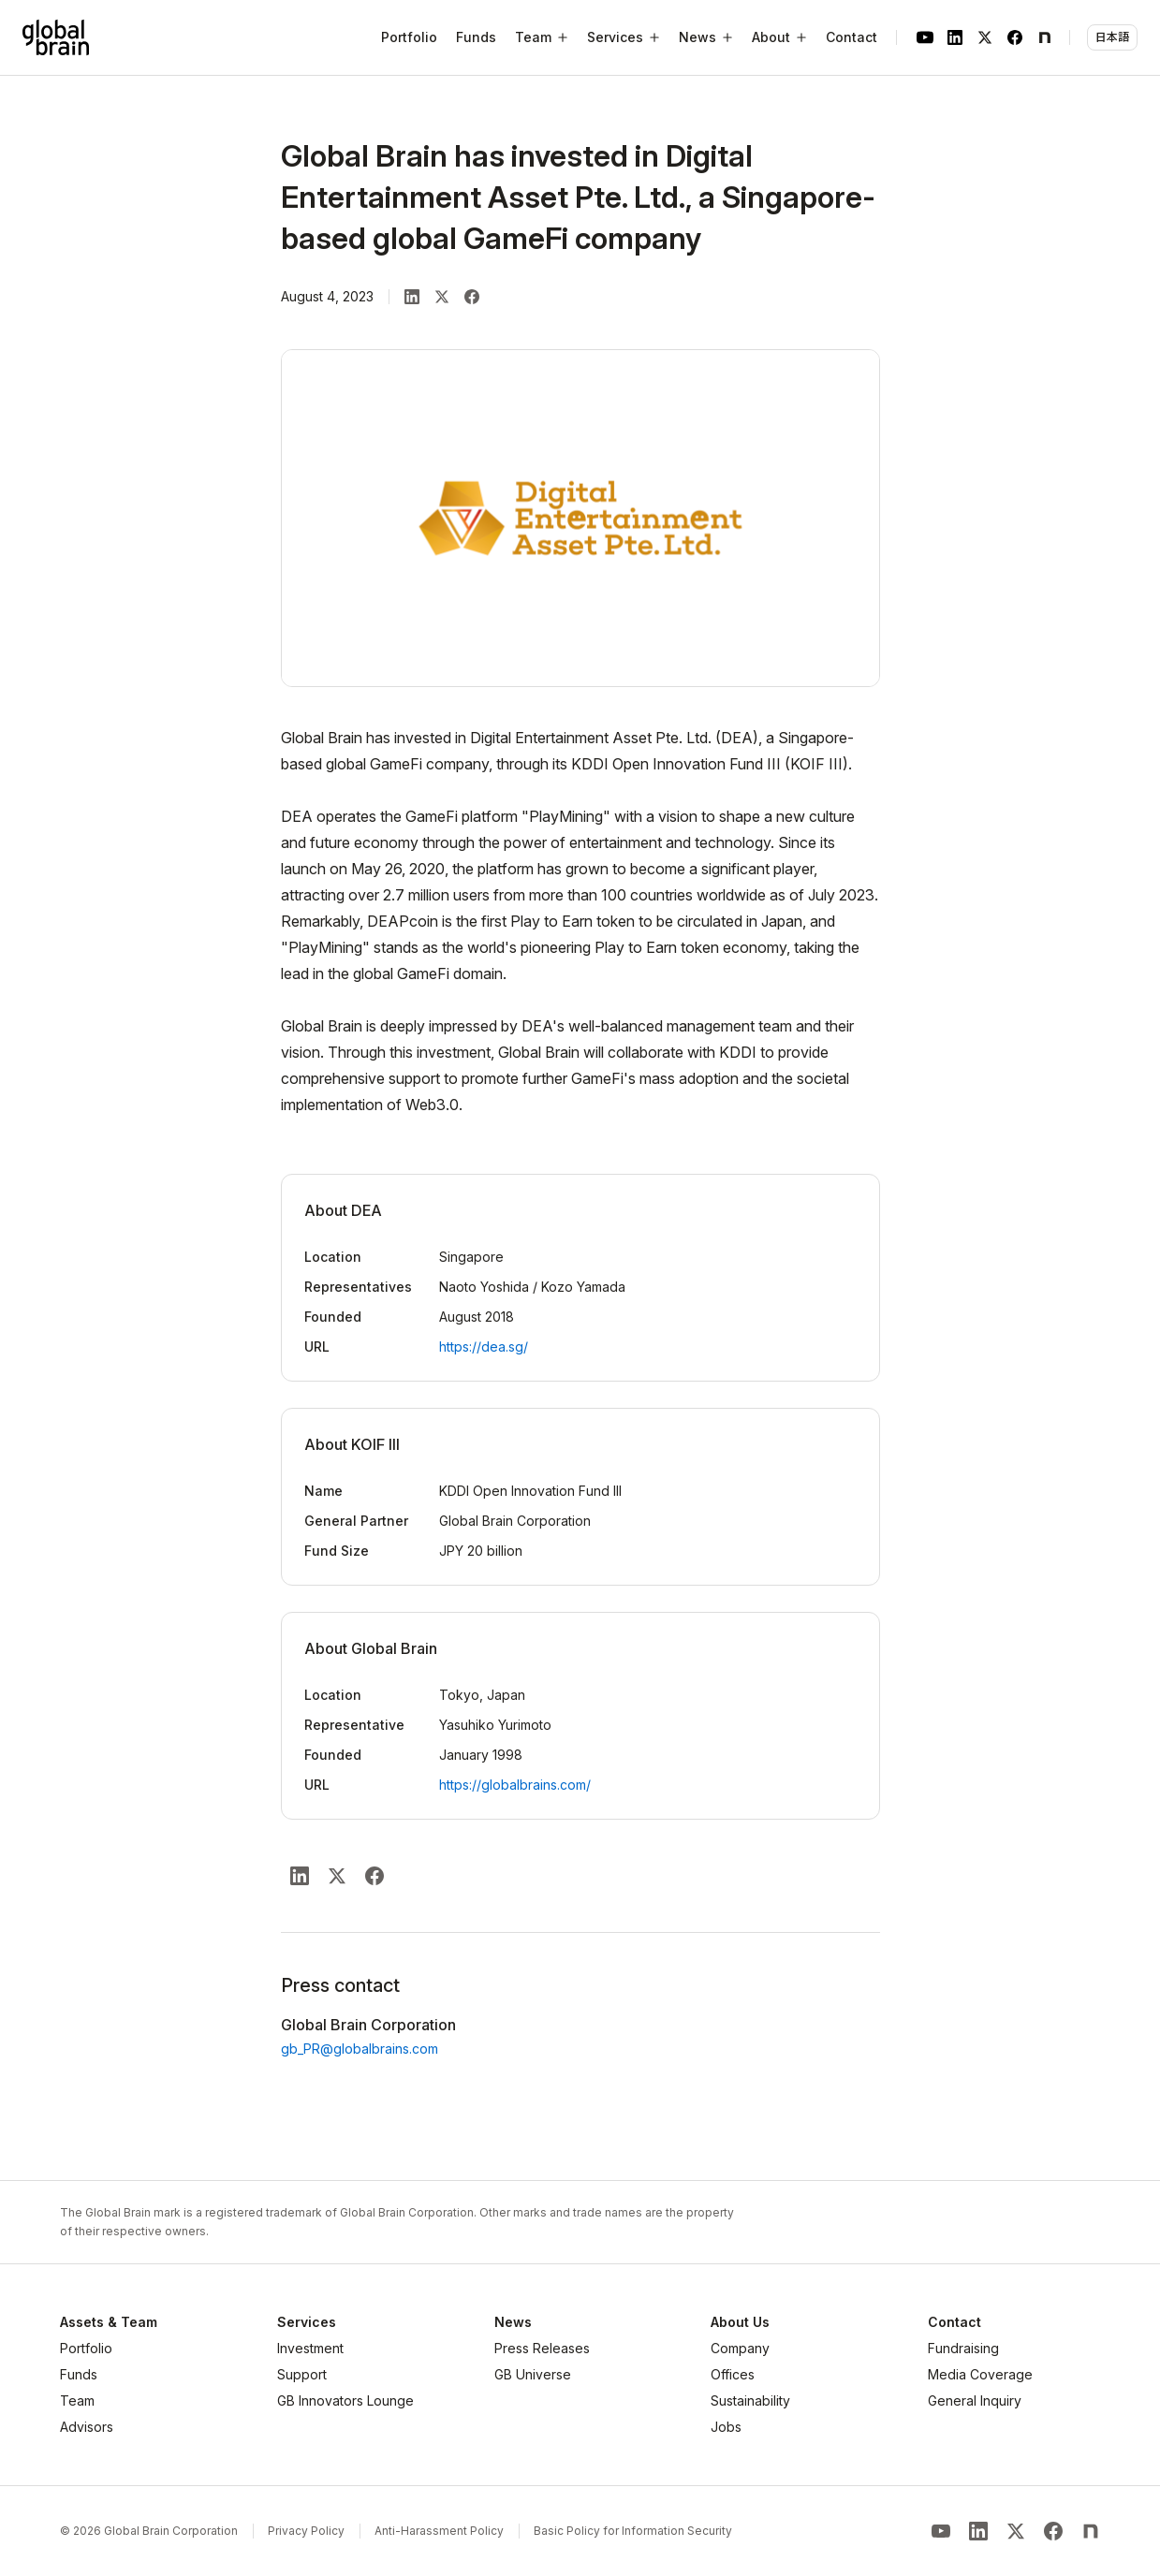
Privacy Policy (306, 2531)
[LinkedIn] (955, 37)
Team (77, 2400)
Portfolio (409, 37)
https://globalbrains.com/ (515, 1785)
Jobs (726, 2427)
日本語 (1112, 37)
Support (302, 2374)
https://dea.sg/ (483, 1346)
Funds (476, 37)
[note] (1045, 37)
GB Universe (532, 2374)
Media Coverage (980, 2374)
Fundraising (963, 2348)
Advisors (86, 2427)
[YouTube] (925, 37)
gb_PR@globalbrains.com (359, 2048)
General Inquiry (974, 2400)
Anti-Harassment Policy (439, 2531)
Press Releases (542, 2348)
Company (740, 2348)
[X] (985, 37)
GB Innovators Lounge (345, 2400)
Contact (851, 37)
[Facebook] (1015, 37)
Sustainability (750, 2400)
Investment (310, 2348)
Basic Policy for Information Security (633, 2531)
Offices (733, 2374)
